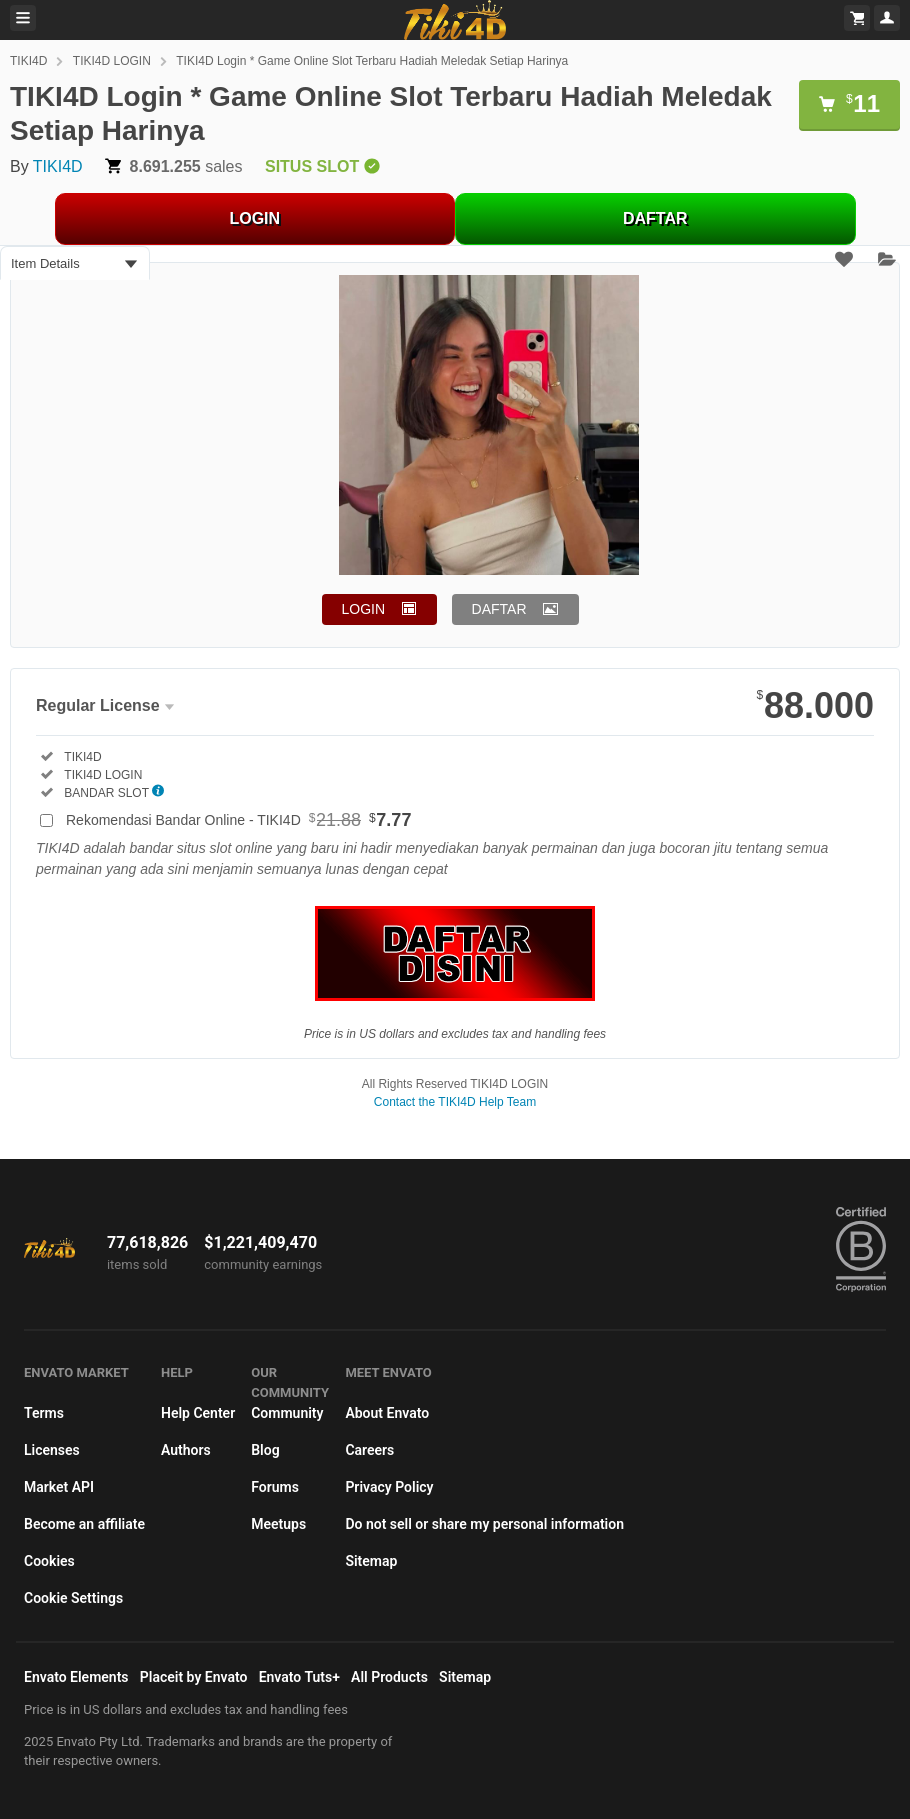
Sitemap (371, 1561)
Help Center (198, 1413)
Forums (275, 1487)
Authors (186, 1450)
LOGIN (254, 218)
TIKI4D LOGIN (112, 61)
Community (287, 1413)
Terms (44, 1413)
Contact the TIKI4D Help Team (455, 1102)
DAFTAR (655, 218)
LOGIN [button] (364, 609)
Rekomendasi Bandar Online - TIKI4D (238, 820)
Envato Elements (76, 1677)
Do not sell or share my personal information (484, 1524)
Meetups (278, 1524)
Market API (59, 1487)
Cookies (49, 1561)
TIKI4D (28, 61)
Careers (369, 1450)
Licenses (52, 1450)
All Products (389, 1677)
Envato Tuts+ (299, 1677)
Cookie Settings (73, 1598)
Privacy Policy (389, 1487)
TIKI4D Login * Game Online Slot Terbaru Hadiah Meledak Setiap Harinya (372, 61)
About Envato (387, 1413)
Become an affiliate (84, 1524)
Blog (265, 1450)
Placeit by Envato (194, 1677)
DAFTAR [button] (499, 609)
